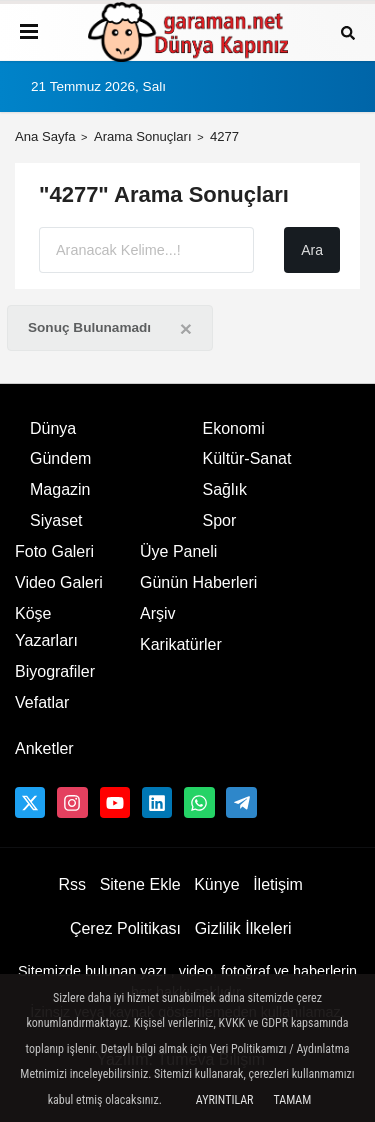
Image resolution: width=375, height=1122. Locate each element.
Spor (220, 520)
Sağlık (225, 489)
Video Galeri (59, 582)
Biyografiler (55, 671)
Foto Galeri (54, 551)
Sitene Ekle (140, 884)
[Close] (186, 328)
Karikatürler (181, 644)
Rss (72, 884)
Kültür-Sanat (247, 458)
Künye (216, 884)
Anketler (44, 748)
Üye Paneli (178, 551)
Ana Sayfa (45, 136)
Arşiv (158, 613)
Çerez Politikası (125, 928)
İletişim (278, 884)
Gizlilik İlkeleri (243, 928)
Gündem (60, 458)
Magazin (60, 489)
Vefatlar (42, 702)
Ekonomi (234, 428)
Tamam (292, 1100)
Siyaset (56, 520)
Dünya (53, 428)
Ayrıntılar (225, 1100)
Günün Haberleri (198, 582)
